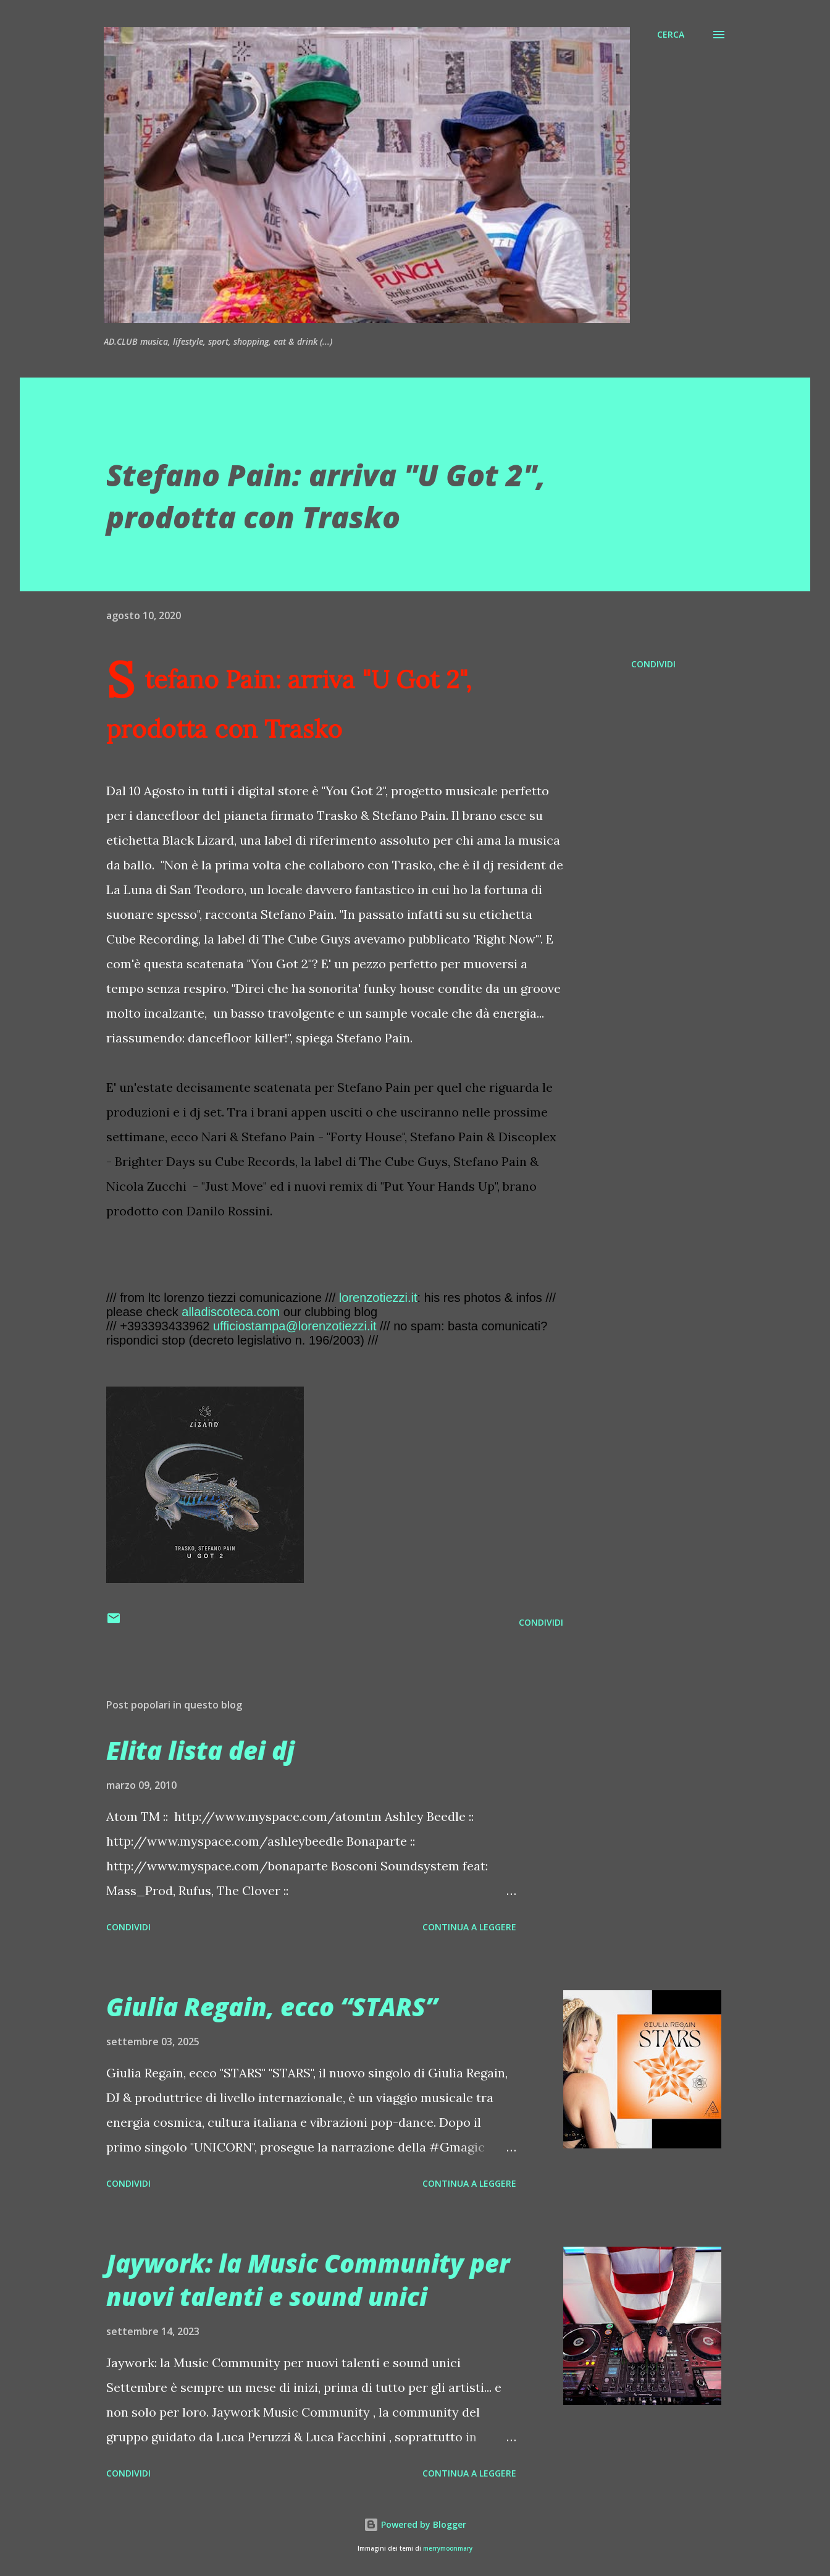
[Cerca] (670, 34)
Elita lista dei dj (200, 1750)
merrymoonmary (447, 2548)
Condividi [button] (653, 664)
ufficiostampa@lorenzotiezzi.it (295, 1326)
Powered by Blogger (415, 2524)
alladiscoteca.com (231, 1312)
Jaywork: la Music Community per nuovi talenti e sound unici (307, 2279)
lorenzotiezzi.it (378, 1297)
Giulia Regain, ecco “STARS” (271, 2007)
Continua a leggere (469, 1927)
